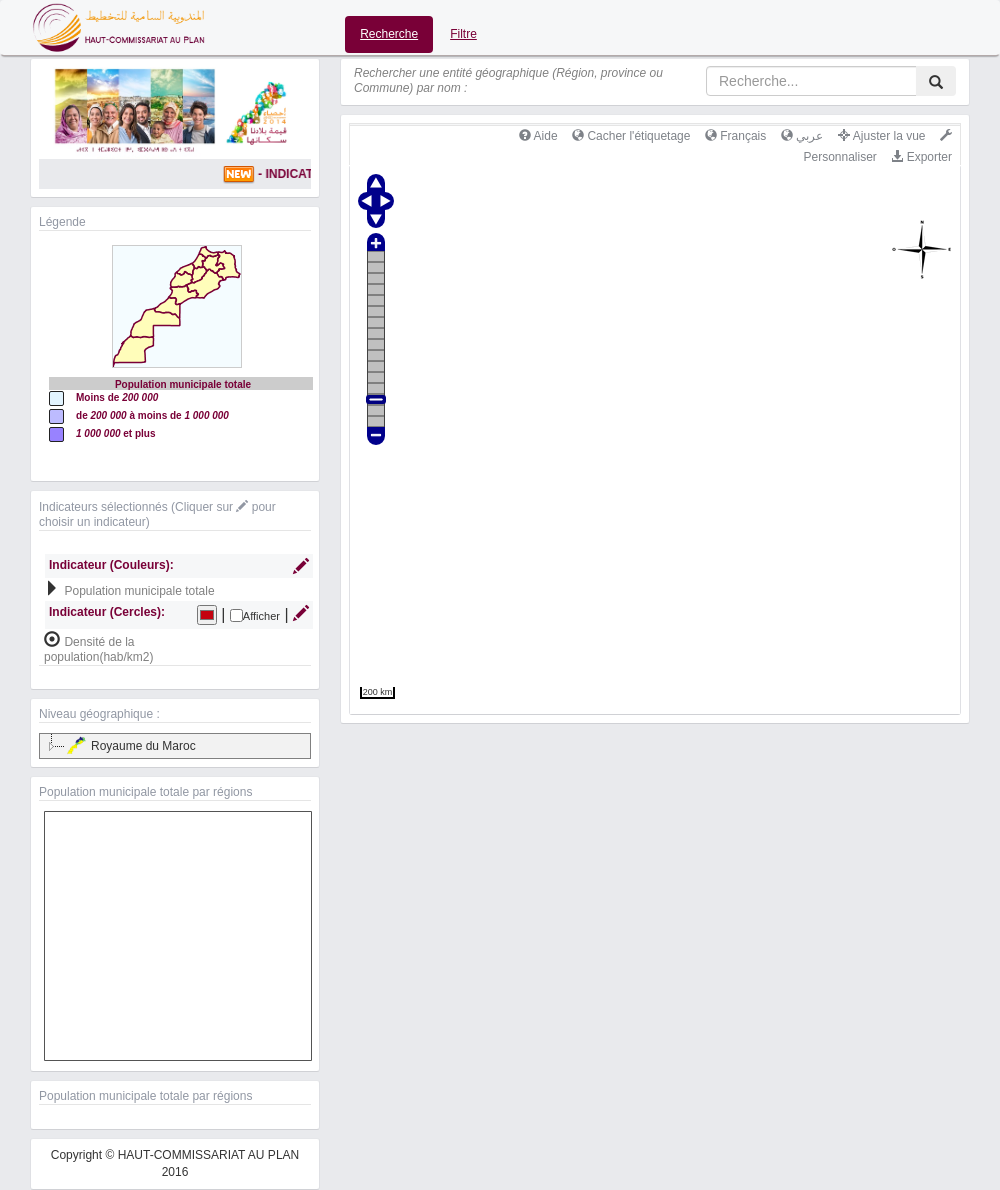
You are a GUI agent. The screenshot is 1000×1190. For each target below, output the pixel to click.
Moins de (117, 397)
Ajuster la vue (882, 136)
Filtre (463, 34)
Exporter (921, 157)
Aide (538, 136)
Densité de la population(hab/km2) (98, 649)
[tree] (175, 746)
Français (735, 136)
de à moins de (152, 415)
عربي (802, 136)
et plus (116, 433)
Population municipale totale (139, 591)
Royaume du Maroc (130, 746)
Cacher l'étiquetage (631, 136)
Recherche (389, 34)
